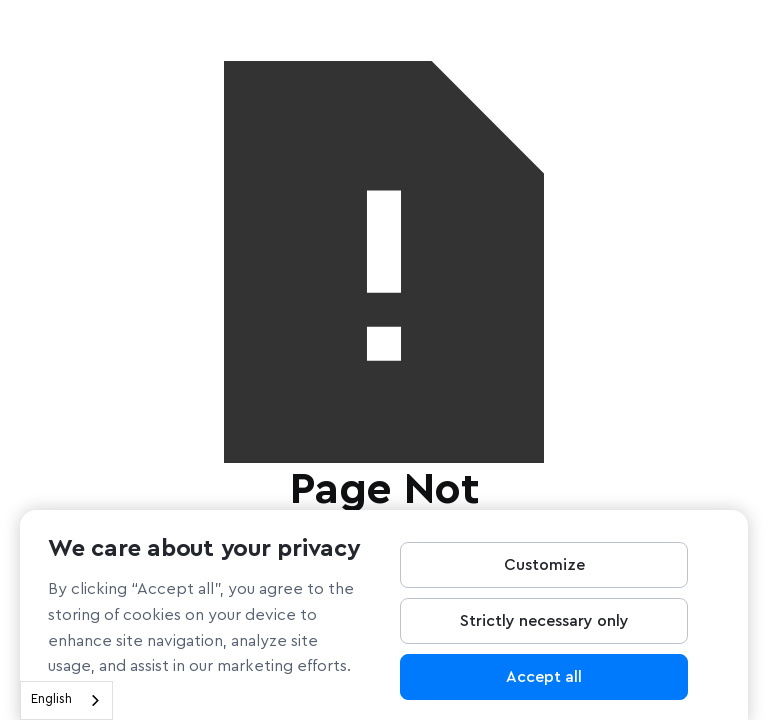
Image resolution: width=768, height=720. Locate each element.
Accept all (544, 683)
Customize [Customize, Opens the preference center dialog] (544, 571)
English (51, 699)
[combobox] (66, 700)
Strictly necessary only (544, 627)
